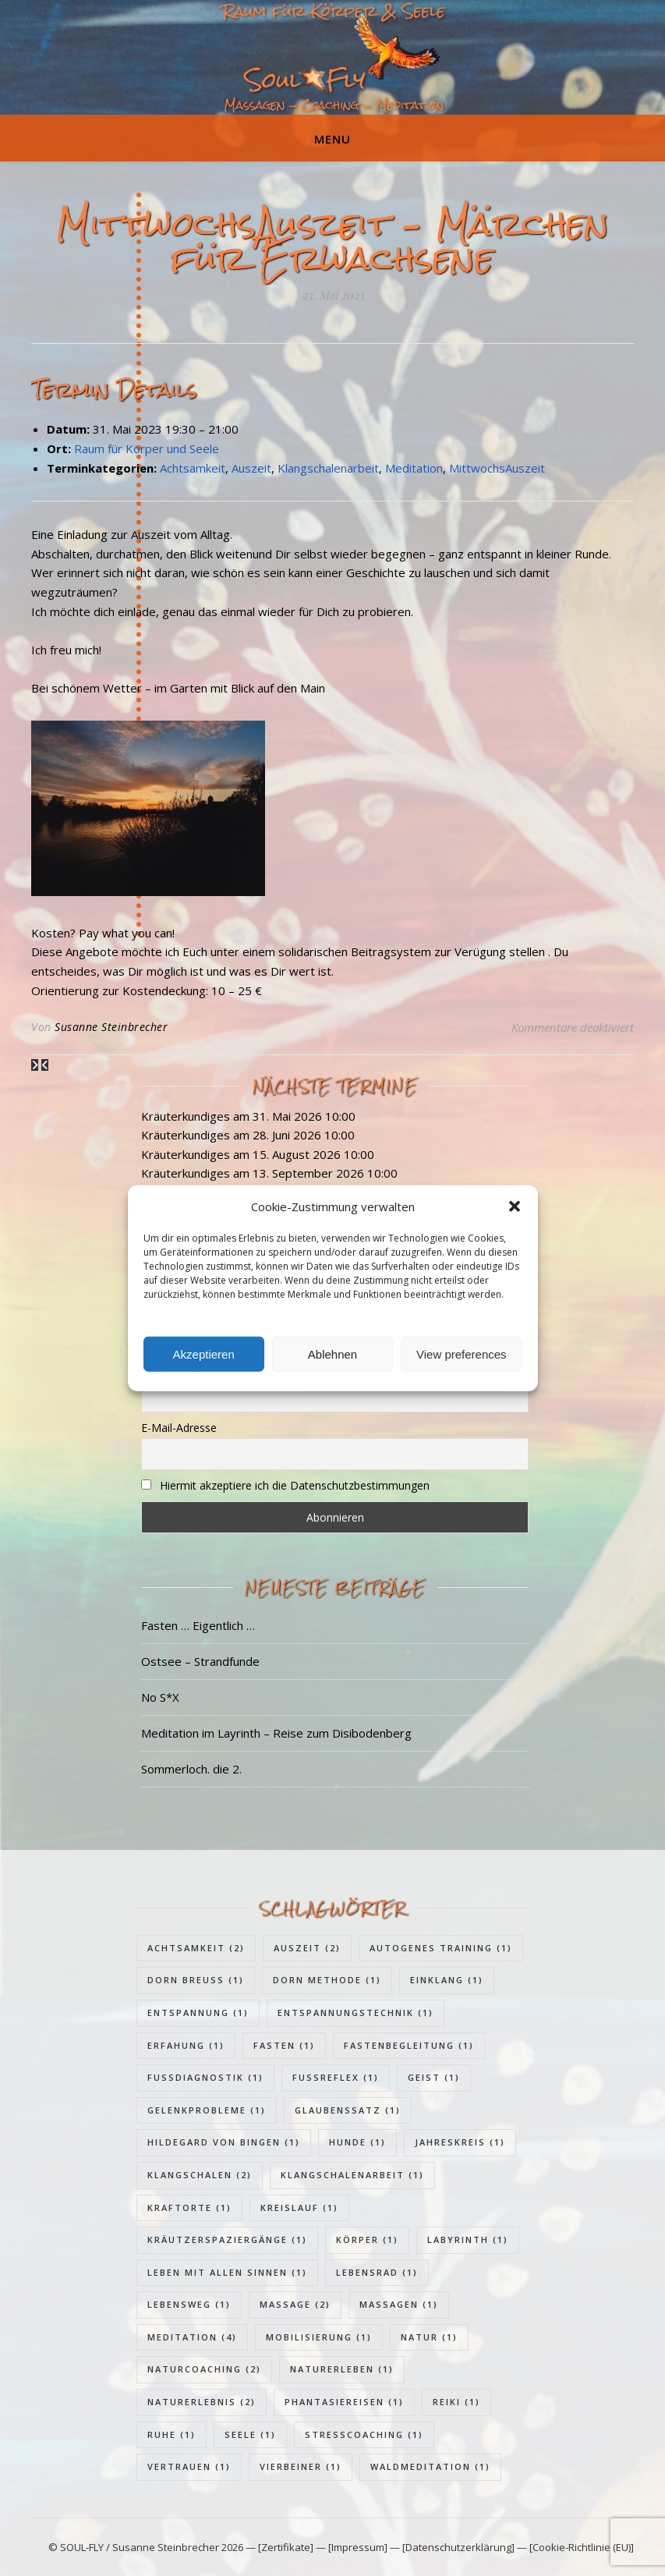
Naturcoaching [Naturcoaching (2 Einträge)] (204, 2369)
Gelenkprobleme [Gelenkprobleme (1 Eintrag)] (206, 2110)
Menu (332, 139)
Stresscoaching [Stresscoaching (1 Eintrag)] (364, 2434)
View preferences (461, 1353)
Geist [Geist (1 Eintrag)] (434, 2077)
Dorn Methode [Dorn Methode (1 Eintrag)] (327, 1980)
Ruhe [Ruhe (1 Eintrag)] (171, 2434)
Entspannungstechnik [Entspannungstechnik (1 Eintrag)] (355, 2012)
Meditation (414, 468)
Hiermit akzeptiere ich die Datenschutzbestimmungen (295, 1485)
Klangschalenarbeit (328, 468)
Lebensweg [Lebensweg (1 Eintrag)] (189, 2304)
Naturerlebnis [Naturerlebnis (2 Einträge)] (201, 2402)
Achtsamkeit (192, 468)
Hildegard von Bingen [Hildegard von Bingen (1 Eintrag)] (223, 2142)
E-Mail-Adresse (179, 1427)
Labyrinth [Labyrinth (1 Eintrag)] (467, 2239)
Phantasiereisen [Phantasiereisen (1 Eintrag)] (344, 2402)
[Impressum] (357, 2547)
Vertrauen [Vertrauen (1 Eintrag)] (189, 2466)
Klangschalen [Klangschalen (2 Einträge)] (199, 2175)
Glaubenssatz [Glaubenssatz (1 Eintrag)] (348, 2110)
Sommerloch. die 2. (191, 1769)
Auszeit (251, 468)
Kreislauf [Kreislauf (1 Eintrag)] (299, 2207)
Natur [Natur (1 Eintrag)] (429, 2337)
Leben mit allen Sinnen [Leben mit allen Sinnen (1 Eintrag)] (227, 2272)
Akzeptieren (204, 1353)
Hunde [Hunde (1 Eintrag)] (357, 2142)
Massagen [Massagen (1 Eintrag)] (398, 2304)
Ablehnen (332, 1353)
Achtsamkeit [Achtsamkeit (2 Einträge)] (196, 1948)
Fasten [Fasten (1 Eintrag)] (284, 2045)
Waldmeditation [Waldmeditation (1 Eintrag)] (430, 2466)
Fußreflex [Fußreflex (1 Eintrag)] (335, 2077)
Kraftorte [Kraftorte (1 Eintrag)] (189, 2207)
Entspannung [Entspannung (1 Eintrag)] (198, 2012)
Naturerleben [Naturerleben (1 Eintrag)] (342, 2369)
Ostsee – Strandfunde (200, 1661)
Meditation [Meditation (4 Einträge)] (192, 2337)
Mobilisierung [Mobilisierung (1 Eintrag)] (319, 2337)
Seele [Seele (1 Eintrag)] (250, 2434)
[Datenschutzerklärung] (458, 2547)
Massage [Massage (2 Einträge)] (295, 2304)
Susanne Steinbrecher (111, 1026)
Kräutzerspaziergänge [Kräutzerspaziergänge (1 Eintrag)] (227, 2239)
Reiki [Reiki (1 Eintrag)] (456, 2402)
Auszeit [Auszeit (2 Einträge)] (307, 1948)
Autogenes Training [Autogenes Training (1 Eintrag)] (441, 1948)
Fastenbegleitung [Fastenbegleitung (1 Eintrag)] (409, 2045)
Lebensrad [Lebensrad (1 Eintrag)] (377, 2272)
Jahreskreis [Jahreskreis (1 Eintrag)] (460, 2142)
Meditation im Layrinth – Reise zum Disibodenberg (276, 1733)
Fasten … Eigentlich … (198, 1625)
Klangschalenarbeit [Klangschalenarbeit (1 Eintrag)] (352, 2175)
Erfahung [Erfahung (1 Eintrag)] (186, 2045)
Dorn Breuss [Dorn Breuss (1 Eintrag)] (195, 1980)
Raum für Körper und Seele (146, 448)
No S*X (160, 1697)
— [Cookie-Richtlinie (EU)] (574, 2547)
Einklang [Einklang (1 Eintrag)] (446, 1980)
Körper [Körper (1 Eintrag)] (367, 2239)
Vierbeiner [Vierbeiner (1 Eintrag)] (300, 2466)
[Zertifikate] (287, 2547)
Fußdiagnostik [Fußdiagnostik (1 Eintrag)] (205, 2077)
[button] (514, 1206)
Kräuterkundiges (185, 1116)
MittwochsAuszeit (497, 468)
